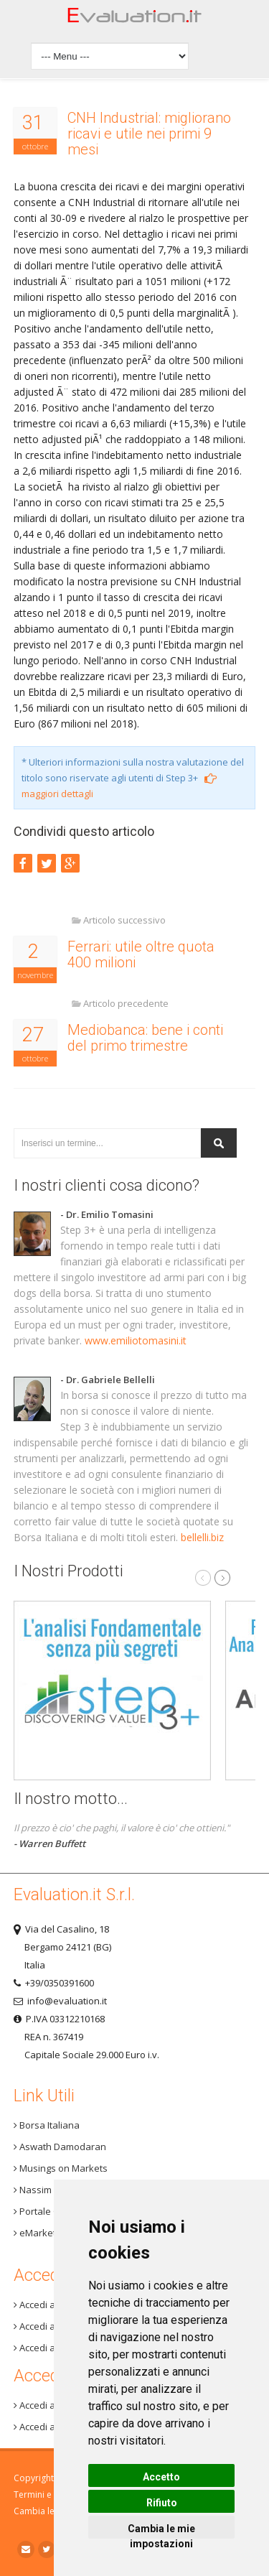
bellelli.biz (202, 1537)
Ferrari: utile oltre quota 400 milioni (140, 954)
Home (135, 19)
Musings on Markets (61, 2168)
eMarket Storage (53, 2232)
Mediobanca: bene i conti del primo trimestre (145, 1038)
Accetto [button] (161, 2477)
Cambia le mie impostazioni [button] (161, 2531)
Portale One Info (52, 2211)
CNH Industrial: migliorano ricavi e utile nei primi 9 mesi (149, 133)
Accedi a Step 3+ (52, 2304)
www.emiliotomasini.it (136, 1340)
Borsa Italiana (47, 2125)
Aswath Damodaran (60, 2146)
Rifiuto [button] (161, 2502)
